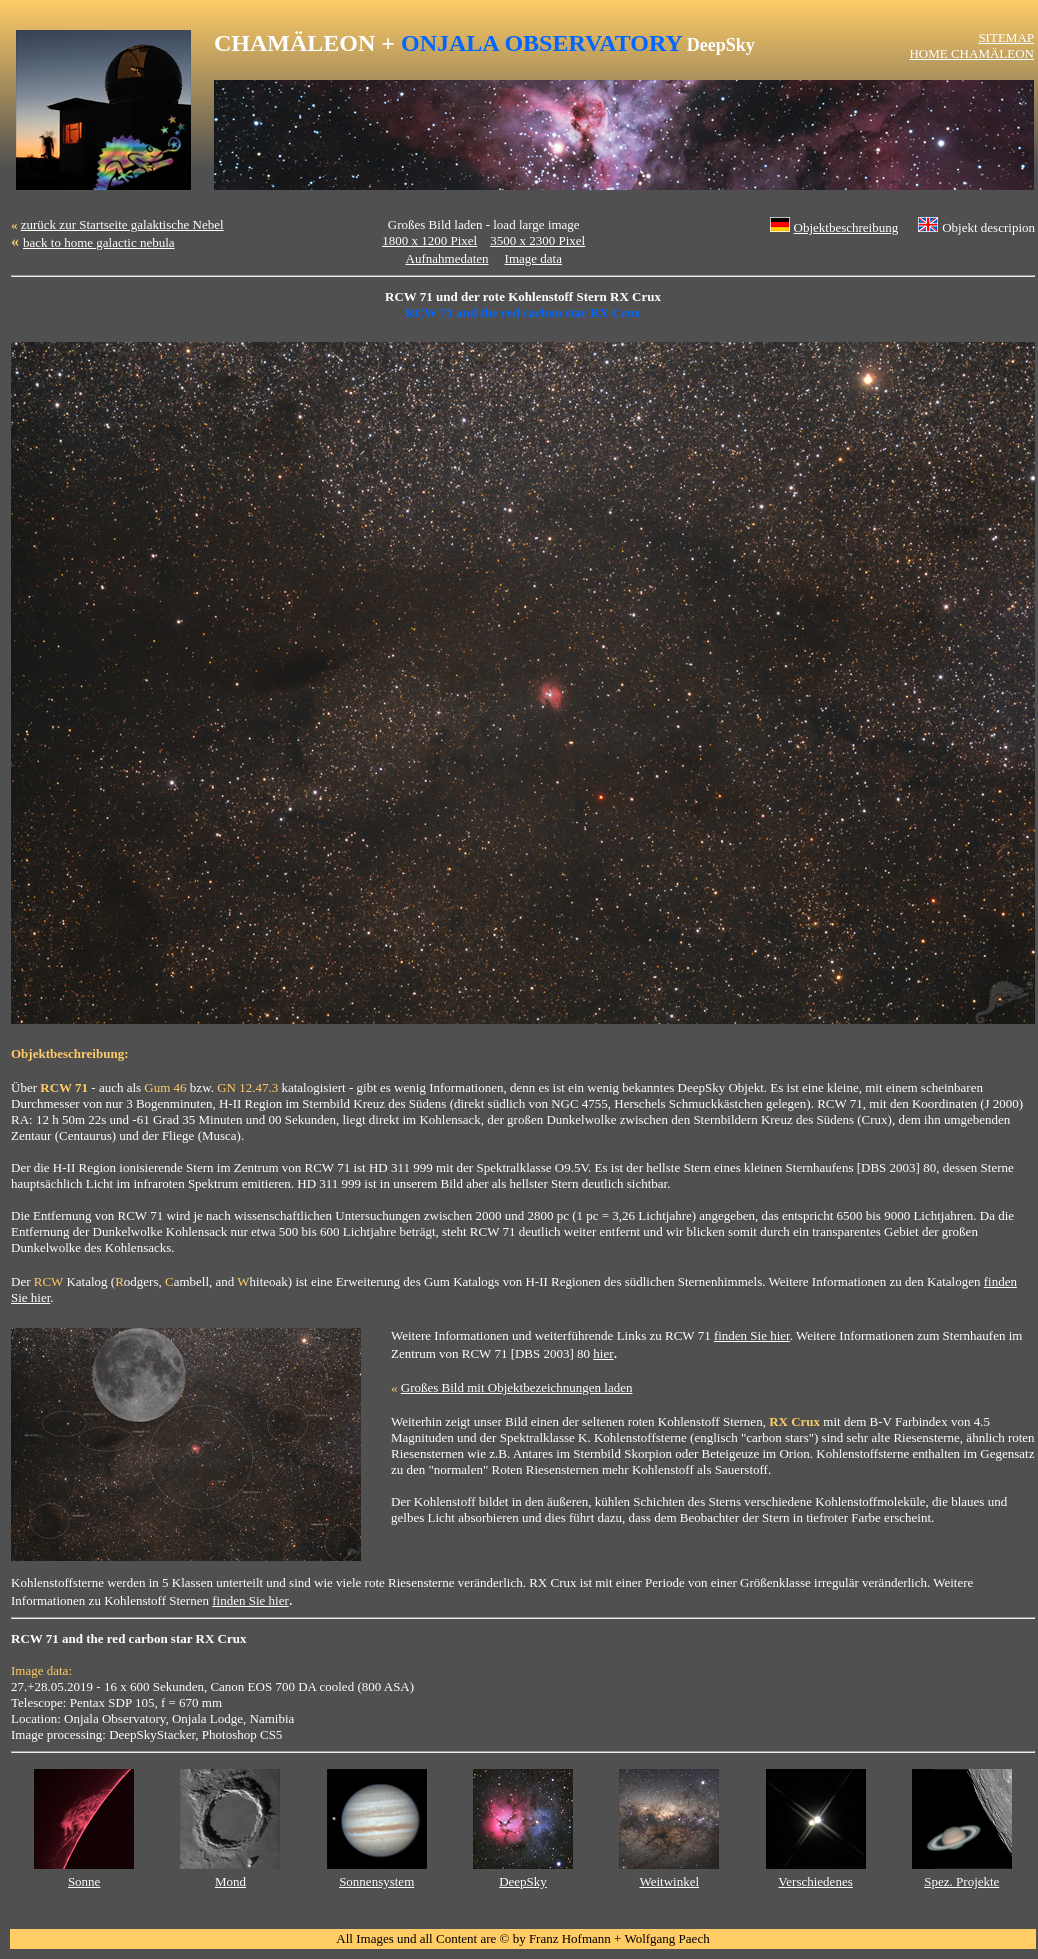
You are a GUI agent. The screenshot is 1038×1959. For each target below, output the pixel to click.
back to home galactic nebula (99, 242)
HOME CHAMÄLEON (971, 53)
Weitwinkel (669, 1881)
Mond (230, 1881)
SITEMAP (1006, 37)
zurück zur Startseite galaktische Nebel (122, 224)
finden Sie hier (752, 1335)
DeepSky (523, 1881)
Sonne (84, 1881)
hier (603, 1353)
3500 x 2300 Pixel (537, 240)
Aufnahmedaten (447, 258)
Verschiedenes (815, 1881)
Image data (533, 258)
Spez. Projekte (961, 1881)
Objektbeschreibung (846, 227)
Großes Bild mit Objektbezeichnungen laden (517, 1387)
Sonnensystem (376, 1881)
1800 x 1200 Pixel (429, 240)
